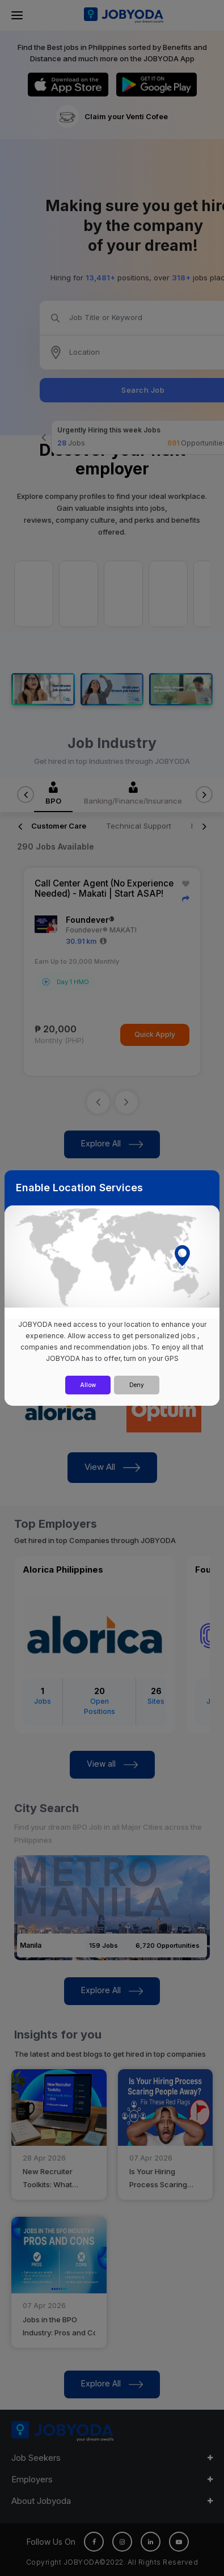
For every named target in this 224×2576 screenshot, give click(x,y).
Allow (88, 1384)
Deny (136, 1384)
